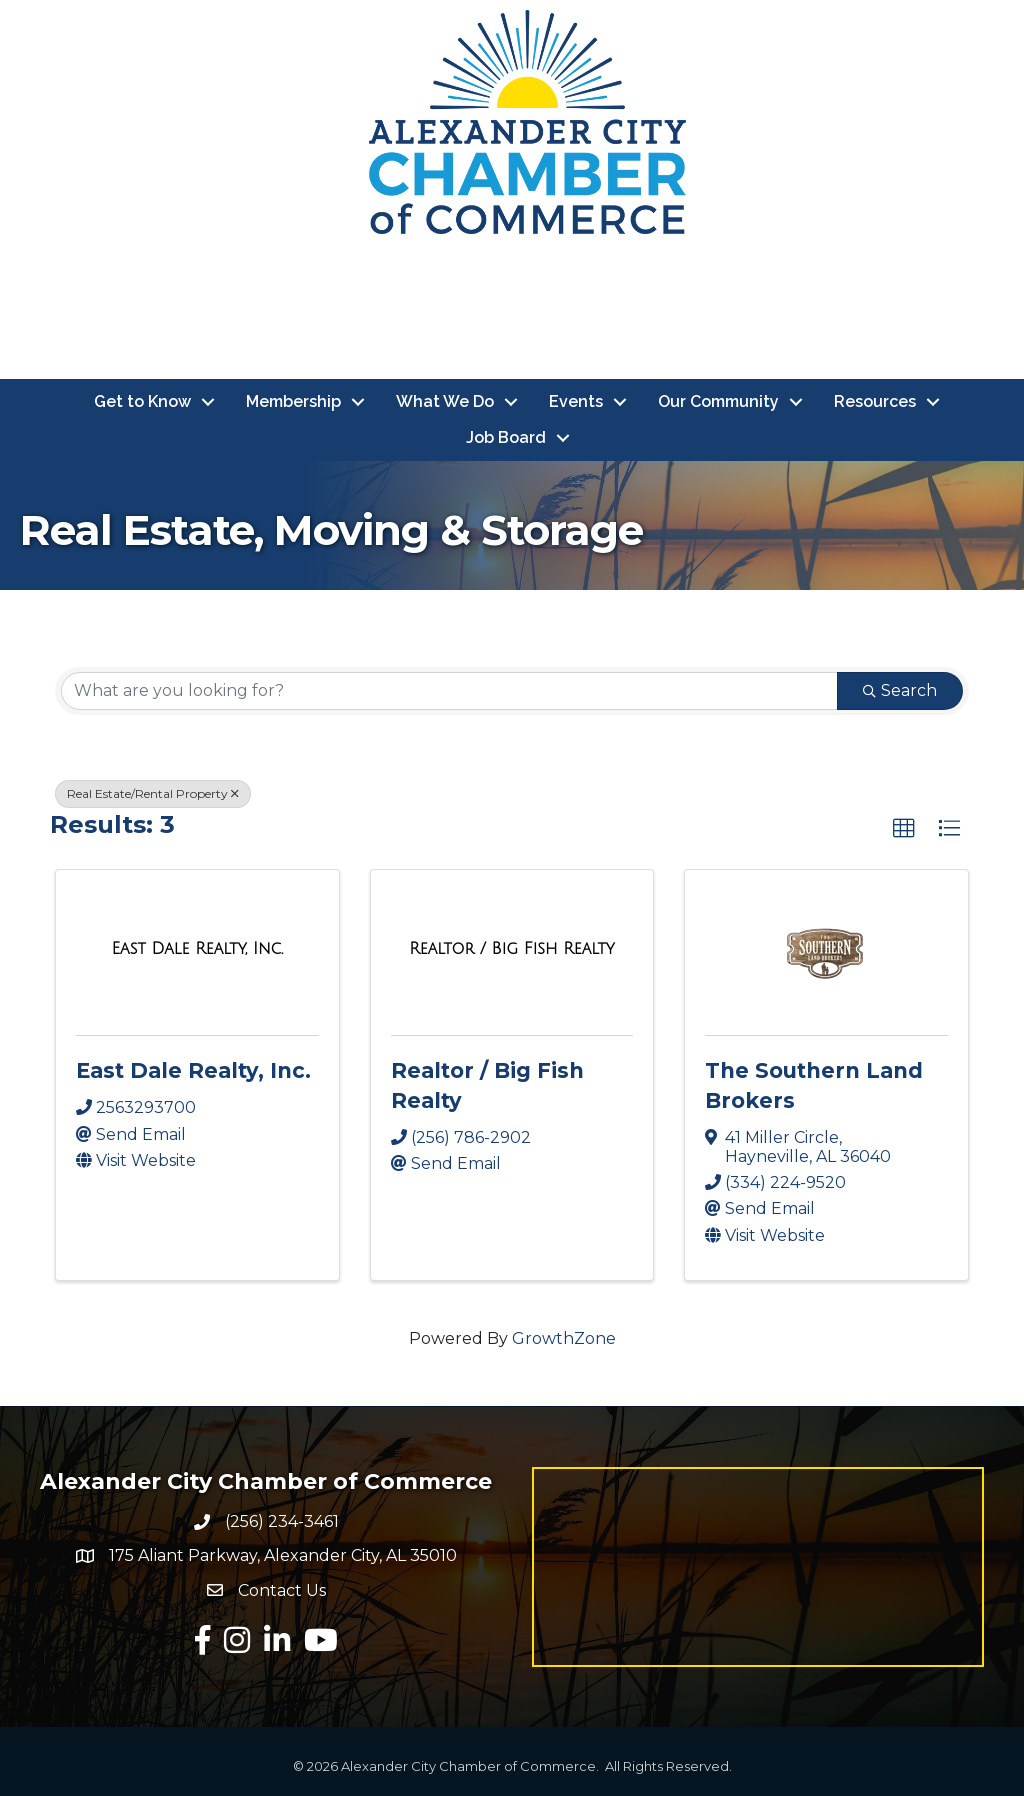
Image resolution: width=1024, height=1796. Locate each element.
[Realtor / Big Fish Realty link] (511, 949)
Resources (875, 401)
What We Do (445, 401)
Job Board (506, 437)
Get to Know (142, 401)
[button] (904, 829)
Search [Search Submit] (900, 690)
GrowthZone (564, 1338)
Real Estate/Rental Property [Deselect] (153, 793)
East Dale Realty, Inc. (193, 1070)
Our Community (718, 401)
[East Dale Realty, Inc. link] (198, 949)
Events (576, 401)
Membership (293, 401)
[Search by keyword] (449, 691)
